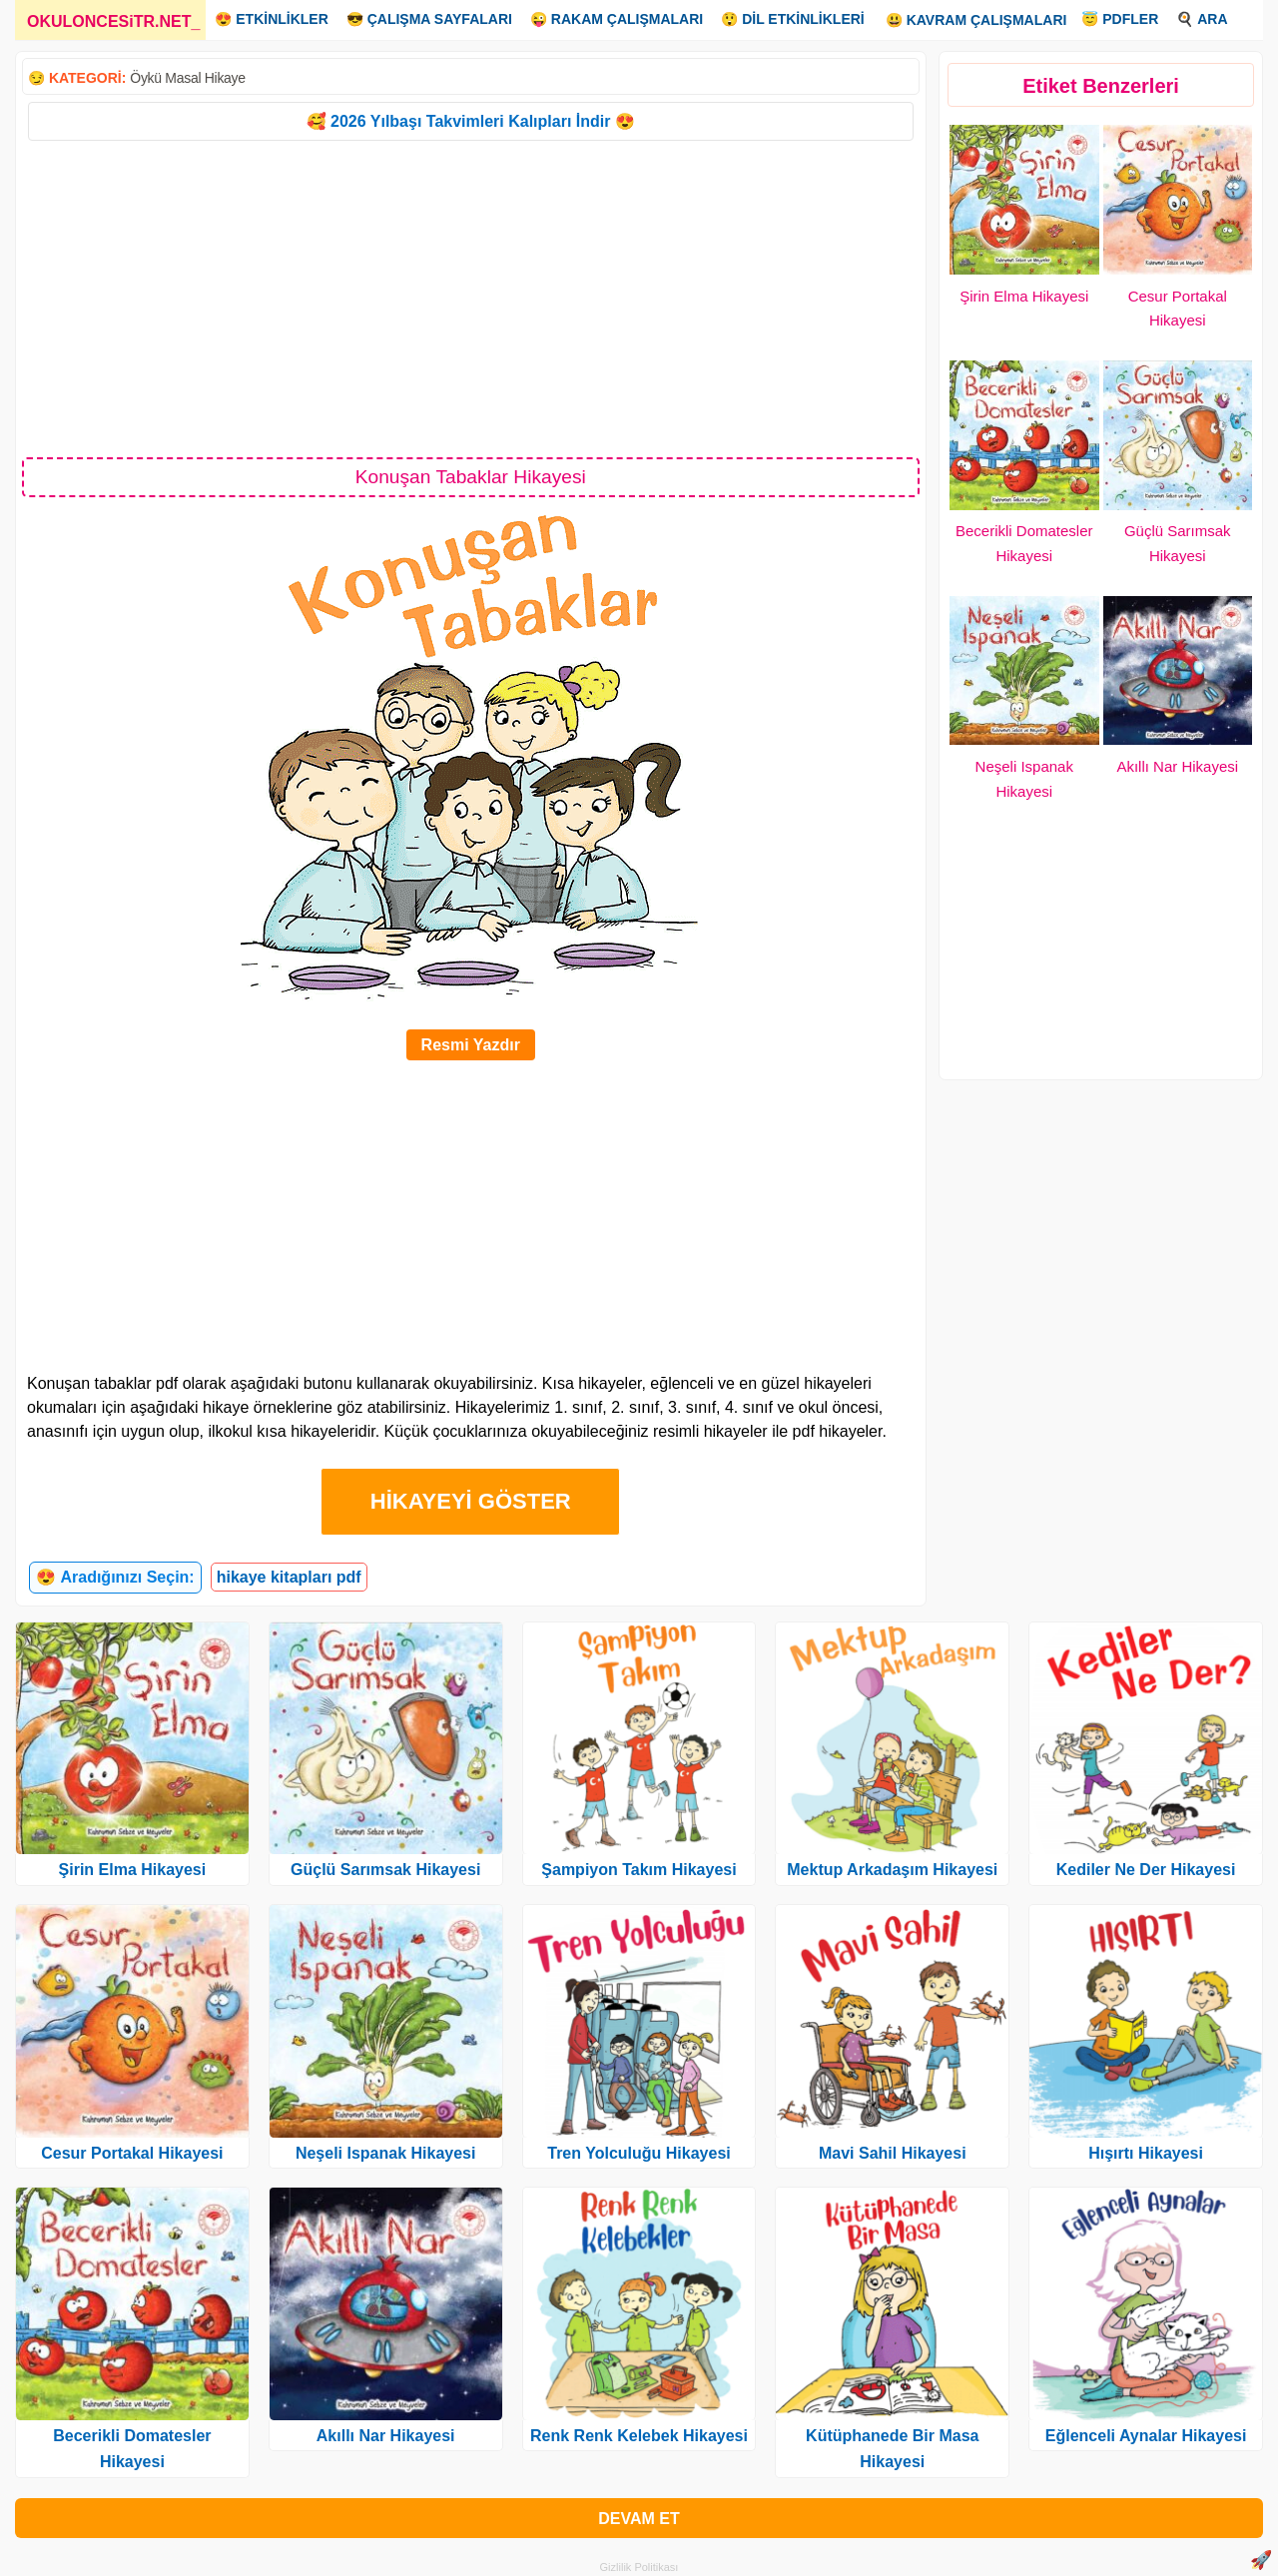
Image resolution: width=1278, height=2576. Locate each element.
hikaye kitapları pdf (289, 1577)
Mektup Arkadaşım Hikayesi (892, 1869)
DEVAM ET (638, 2518)
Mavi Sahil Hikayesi (892, 2153)
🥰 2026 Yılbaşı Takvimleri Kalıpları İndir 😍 (471, 121)
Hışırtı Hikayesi (1145, 2153)
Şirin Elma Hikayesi (1023, 296)
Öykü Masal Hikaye (188, 78)
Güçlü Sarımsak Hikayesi (385, 1869)
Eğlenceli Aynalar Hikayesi (1146, 2435)
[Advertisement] (471, 297)
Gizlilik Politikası (639, 2567)
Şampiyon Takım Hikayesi (638, 1869)
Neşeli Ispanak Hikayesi (386, 2153)
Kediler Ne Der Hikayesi (1146, 1869)
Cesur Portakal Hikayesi (132, 2153)
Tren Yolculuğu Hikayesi (638, 2153)
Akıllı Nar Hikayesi (1177, 766)
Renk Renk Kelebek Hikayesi (639, 2435)
